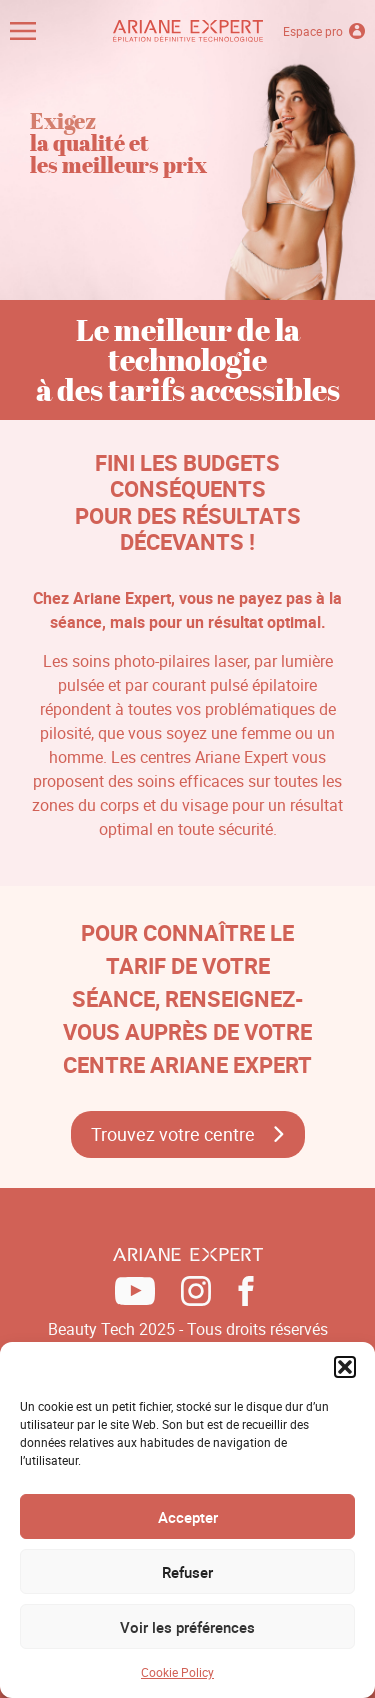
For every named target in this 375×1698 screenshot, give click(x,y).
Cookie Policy (177, 1672)
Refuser (187, 1572)
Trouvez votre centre (173, 1134)
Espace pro (324, 31)
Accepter (188, 1517)
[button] (345, 1367)
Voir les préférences (187, 1627)
